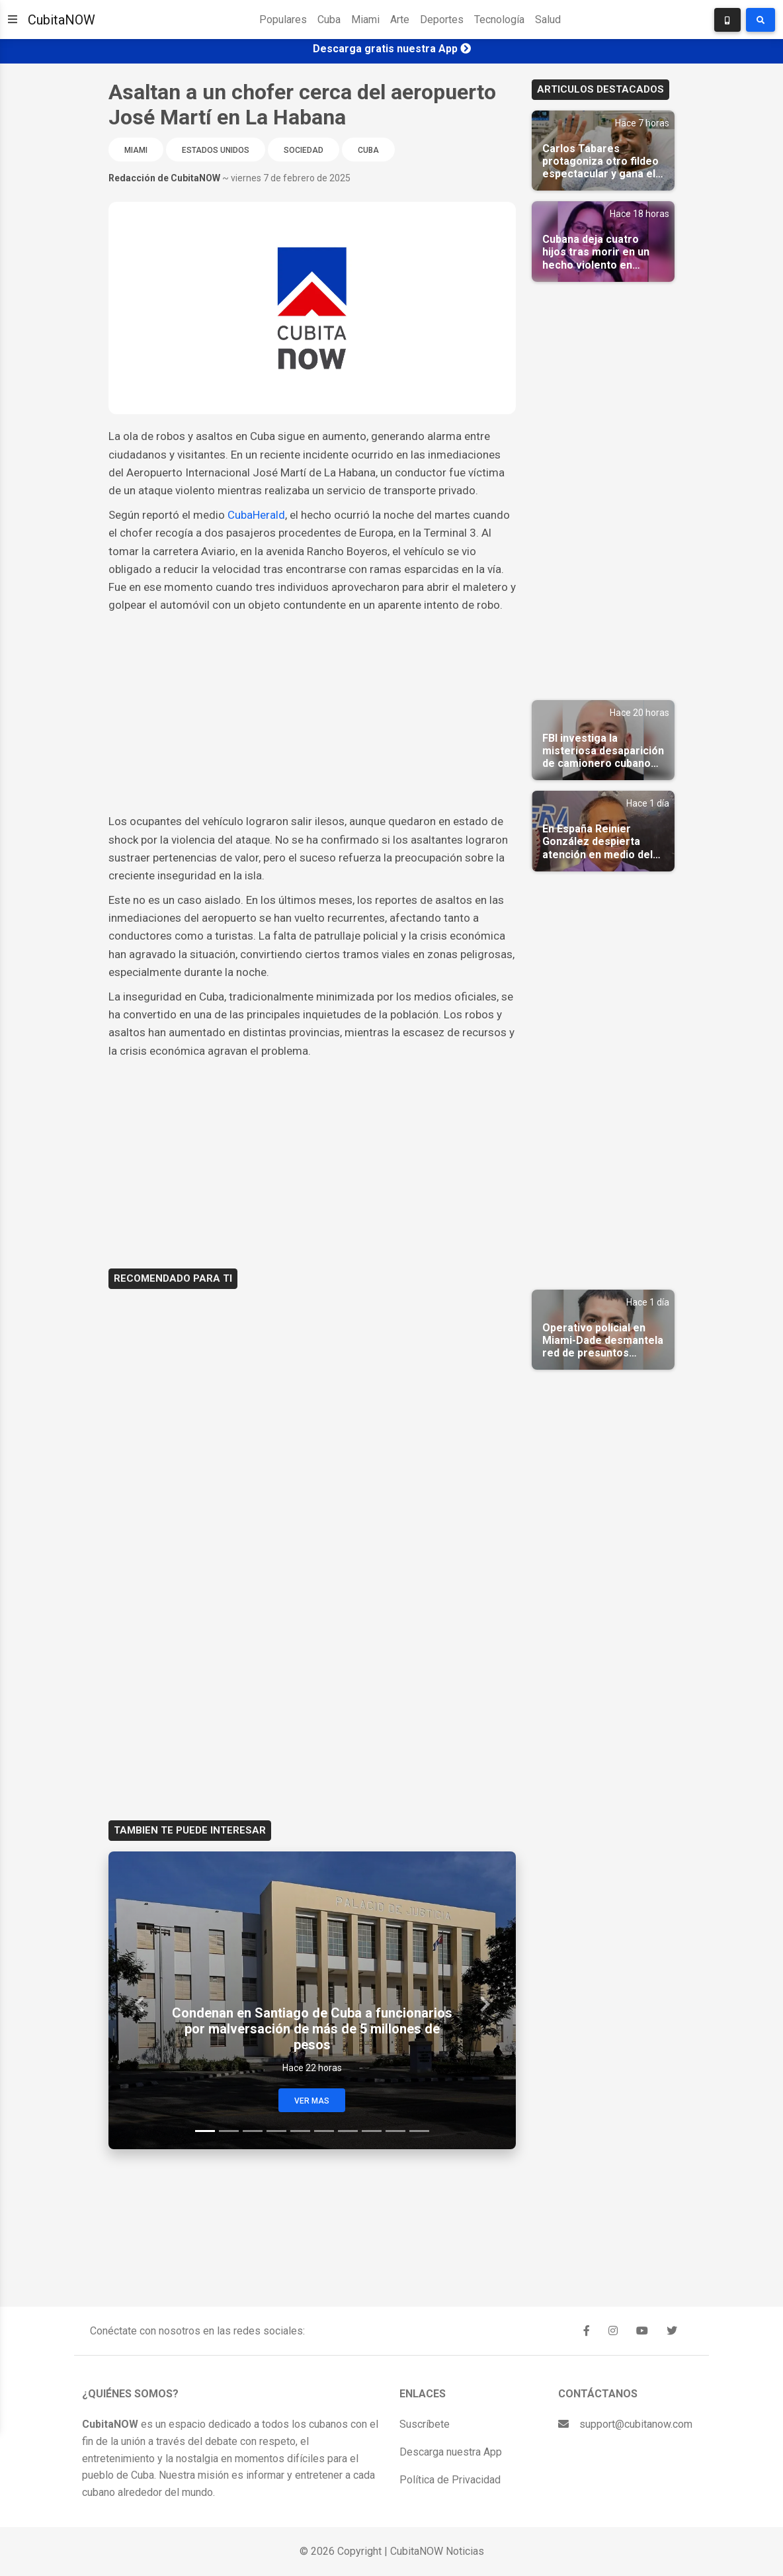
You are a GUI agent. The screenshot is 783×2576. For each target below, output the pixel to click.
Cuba (329, 19)
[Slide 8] (372, 2131)
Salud (548, 19)
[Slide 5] (300, 2131)
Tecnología (499, 19)
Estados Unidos (215, 150)
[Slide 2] (229, 2131)
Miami (365, 19)
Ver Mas (311, 2101)
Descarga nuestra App (450, 2452)
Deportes (442, 19)
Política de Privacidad (450, 2479)
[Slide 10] (419, 2131)
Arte (399, 19)
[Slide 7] (348, 2131)
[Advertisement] (312, 713)
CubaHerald (256, 514)
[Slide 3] (253, 2131)
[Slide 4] (276, 2131)
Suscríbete (424, 2424)
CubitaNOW (61, 20)
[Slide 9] (395, 2131)
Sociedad (303, 150)
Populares (283, 19)
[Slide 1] (205, 2131)
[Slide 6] (324, 2131)
